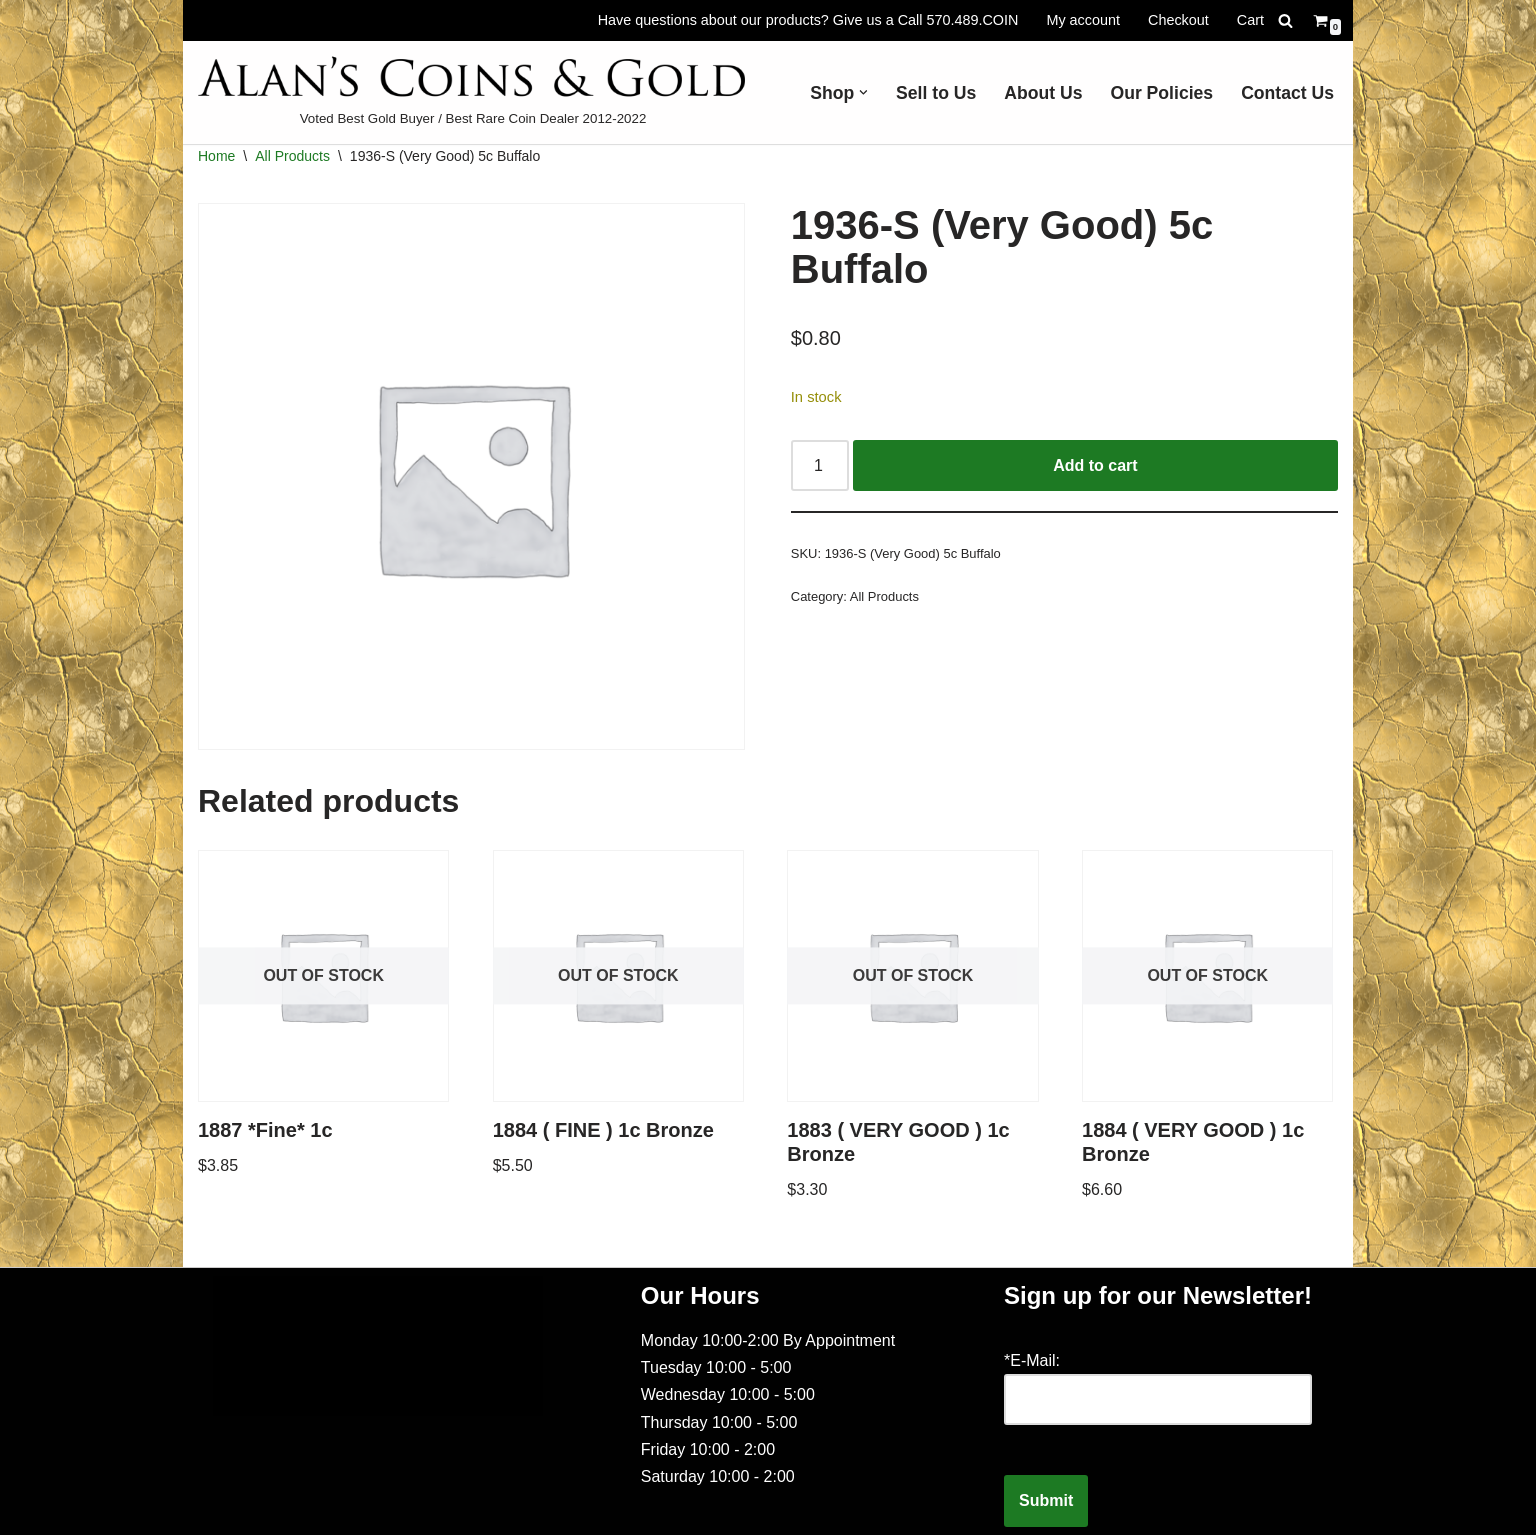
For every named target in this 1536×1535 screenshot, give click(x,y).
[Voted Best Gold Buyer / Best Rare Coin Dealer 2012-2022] (473, 92)
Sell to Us (936, 93)
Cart (1250, 20)
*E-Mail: (1032, 1360)
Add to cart (1095, 465)
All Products (292, 156)
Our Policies (1161, 93)
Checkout (1178, 20)
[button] (863, 92)
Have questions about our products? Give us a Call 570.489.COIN (808, 20)
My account (1083, 20)
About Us (1043, 93)
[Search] (1285, 20)
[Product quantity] (820, 466)
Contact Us (1287, 93)
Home (216, 156)
